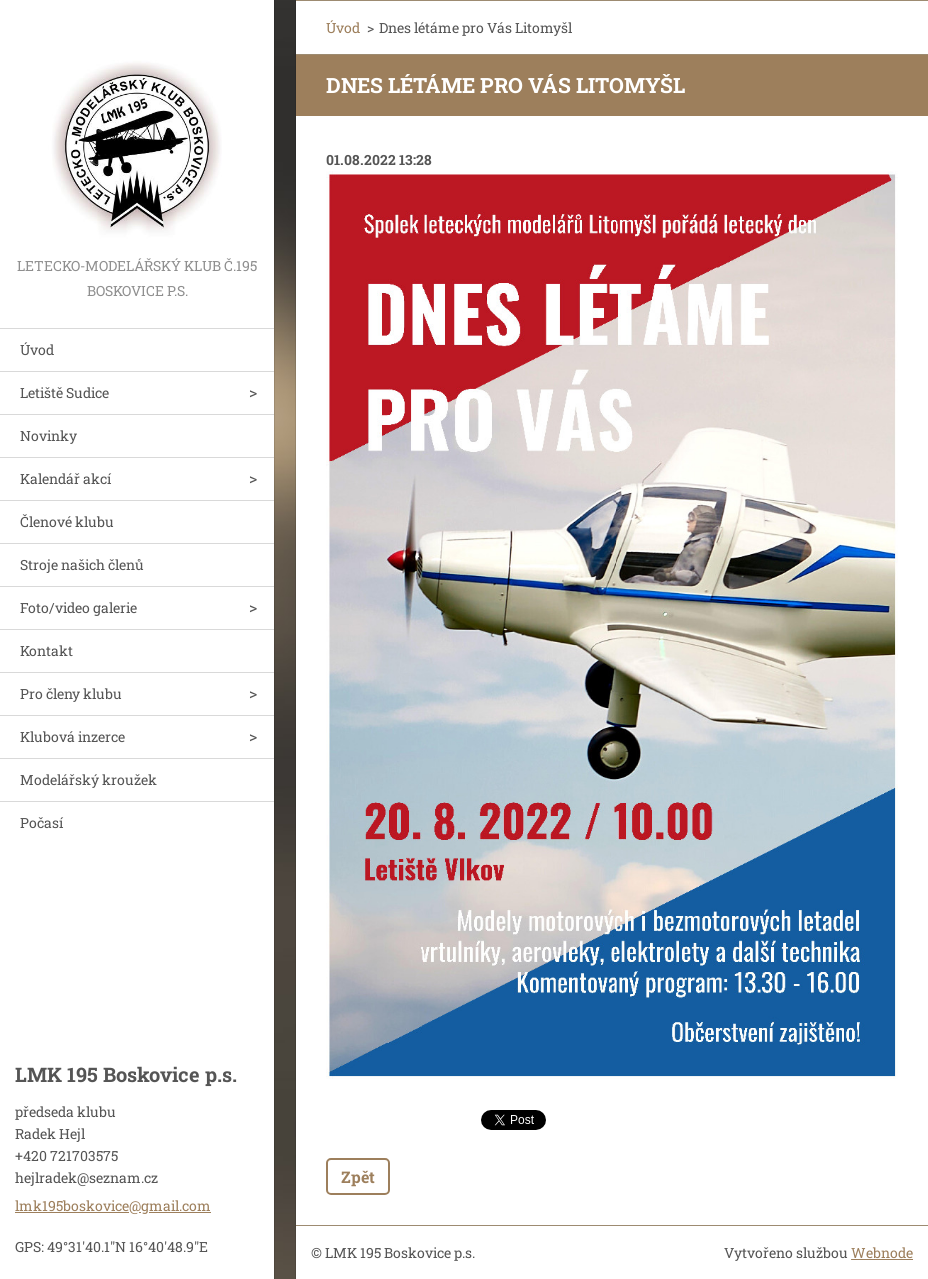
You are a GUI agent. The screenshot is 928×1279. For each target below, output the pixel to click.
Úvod (37, 349)
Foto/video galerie (78, 607)
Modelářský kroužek (88, 779)
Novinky (48, 435)
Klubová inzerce (72, 736)
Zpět (358, 1176)
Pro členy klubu (71, 693)
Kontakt (46, 650)
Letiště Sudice (64, 392)
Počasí (41, 822)
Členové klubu (67, 521)
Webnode (882, 1252)
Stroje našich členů (82, 564)
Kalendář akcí (65, 478)
